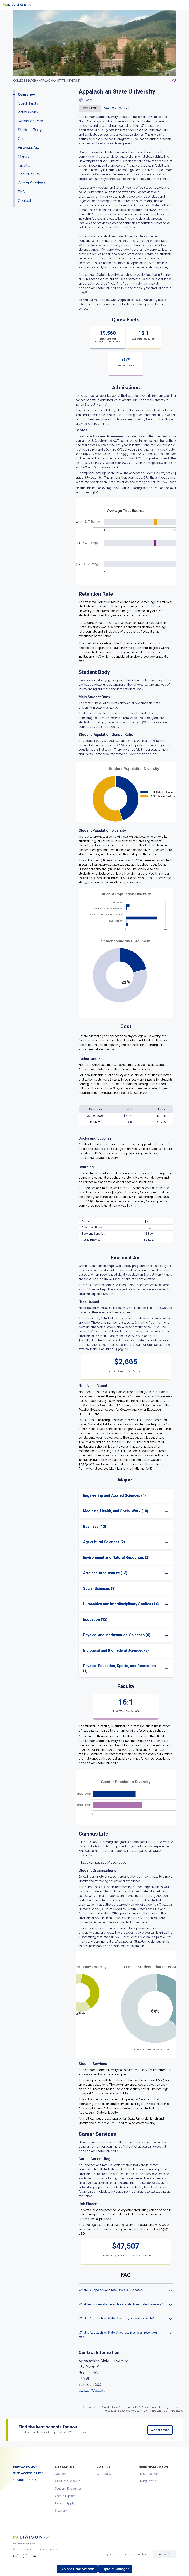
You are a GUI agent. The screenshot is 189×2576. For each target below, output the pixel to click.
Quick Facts (28, 103)
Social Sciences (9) (99, 1588)
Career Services (31, 183)
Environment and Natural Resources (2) (116, 1557)
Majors (23, 156)
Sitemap (61, 2510)
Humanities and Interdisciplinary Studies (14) (121, 1604)
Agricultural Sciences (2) (104, 1542)
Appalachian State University (60, 80)
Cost (22, 138)
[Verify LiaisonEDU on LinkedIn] (34, 2556)
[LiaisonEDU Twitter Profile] (15, 2556)
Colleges (61, 2473)
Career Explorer (66, 2496)
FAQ (21, 192)
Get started (160, 2430)
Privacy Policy (25, 2466)
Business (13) (94, 1526)
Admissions (28, 112)
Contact (24, 200)
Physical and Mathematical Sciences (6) (116, 1635)
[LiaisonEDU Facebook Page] (28, 2556)
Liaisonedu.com (149, 2473)
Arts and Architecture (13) (105, 1573)
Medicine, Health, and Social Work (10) (115, 1511)
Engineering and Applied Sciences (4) (114, 1495)
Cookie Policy (24, 2480)
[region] (94, 1228)
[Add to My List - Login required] (174, 80)
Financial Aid (28, 147)
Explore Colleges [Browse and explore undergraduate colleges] (115, 2569)
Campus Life (29, 174)
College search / (25, 80)
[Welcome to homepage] (31, 2537)
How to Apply (65, 2503)
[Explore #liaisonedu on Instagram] (22, 2556)
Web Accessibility (28, 2473)
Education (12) (95, 1619)
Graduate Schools (67, 2481)
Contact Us (105, 2473)
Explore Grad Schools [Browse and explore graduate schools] (77, 2569)
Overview (26, 94)
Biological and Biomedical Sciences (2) (116, 1650)
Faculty (24, 165)
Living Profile (147, 2481)
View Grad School (116, 108)
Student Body (30, 130)
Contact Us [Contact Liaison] (164, 2554)
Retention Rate (30, 121)
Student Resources (68, 2488)
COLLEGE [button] (90, 108)
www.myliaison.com (24, 2543)
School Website (92, 2390)
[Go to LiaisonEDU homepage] (17, 5)
